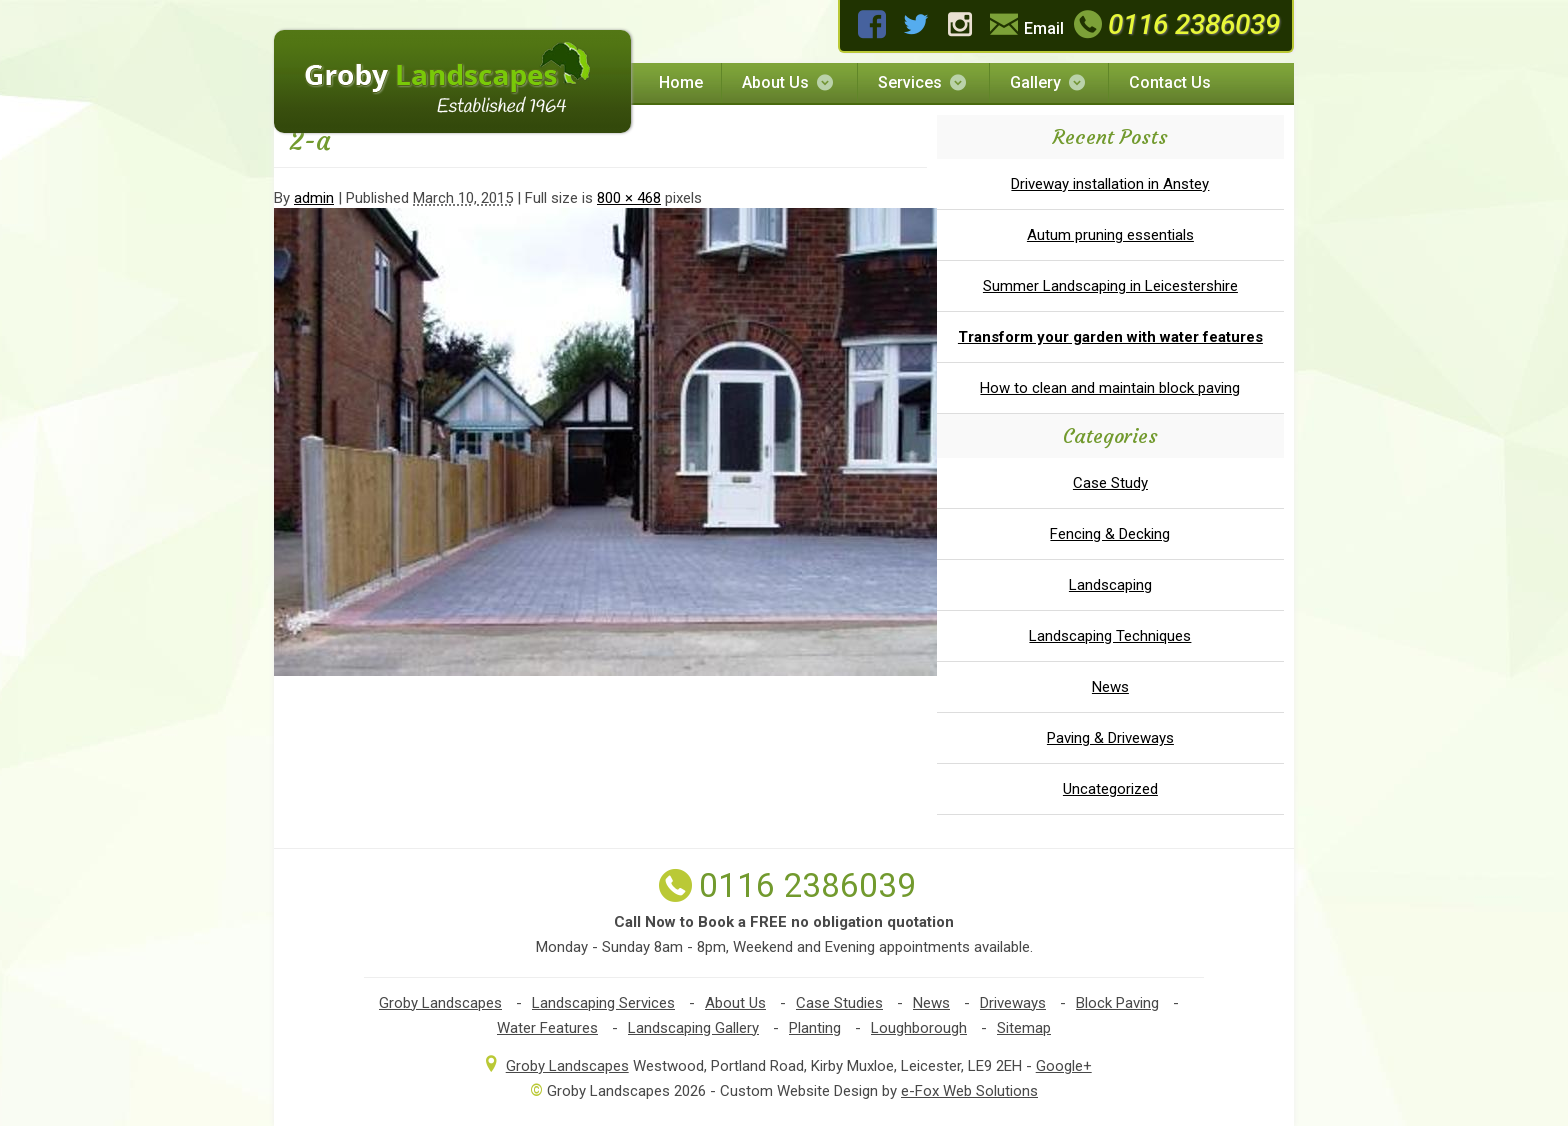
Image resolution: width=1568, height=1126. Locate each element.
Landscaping (1110, 585)
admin (314, 198)
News (1110, 687)
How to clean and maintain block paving (1110, 388)
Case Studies (839, 1003)
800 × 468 (629, 198)
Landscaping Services (603, 1003)
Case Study (1110, 483)
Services (923, 82)
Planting (815, 1028)
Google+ (1064, 1066)
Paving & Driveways (1110, 738)
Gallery (1049, 82)
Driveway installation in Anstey (1110, 184)
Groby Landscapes (440, 1003)
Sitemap (1024, 1028)
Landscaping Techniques (1110, 636)
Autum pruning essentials (1110, 235)
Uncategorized (1110, 789)
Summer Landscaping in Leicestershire (1110, 286)
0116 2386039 (1174, 24)
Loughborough (919, 1028)
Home (681, 82)
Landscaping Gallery (693, 1028)
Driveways (1013, 1003)
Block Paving (1117, 1003)
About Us (789, 82)
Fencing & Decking (1110, 534)
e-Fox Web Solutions (969, 1091)
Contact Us (1170, 82)
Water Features (547, 1028)
